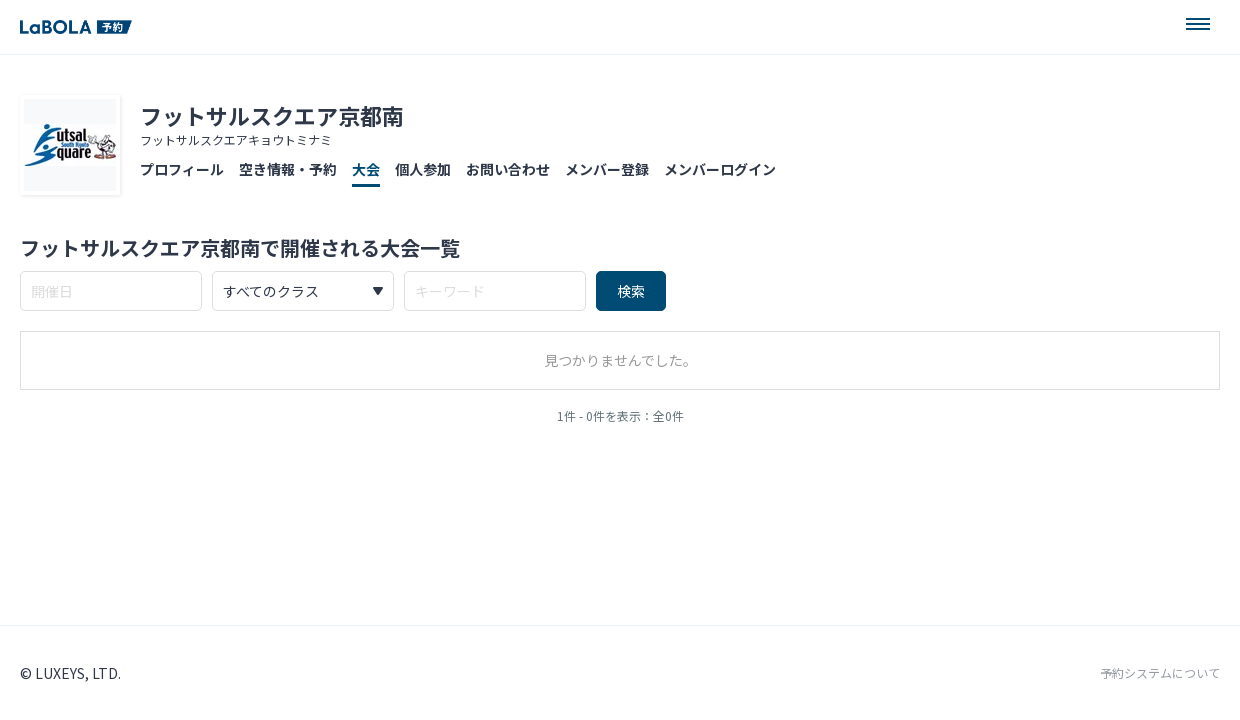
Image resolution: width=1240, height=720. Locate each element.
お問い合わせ (508, 169)
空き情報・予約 (288, 169)
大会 (366, 169)
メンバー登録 (607, 169)
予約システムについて (1160, 673)
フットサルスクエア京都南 (272, 115)
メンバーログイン (720, 169)
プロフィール (182, 169)
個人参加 (423, 169)
